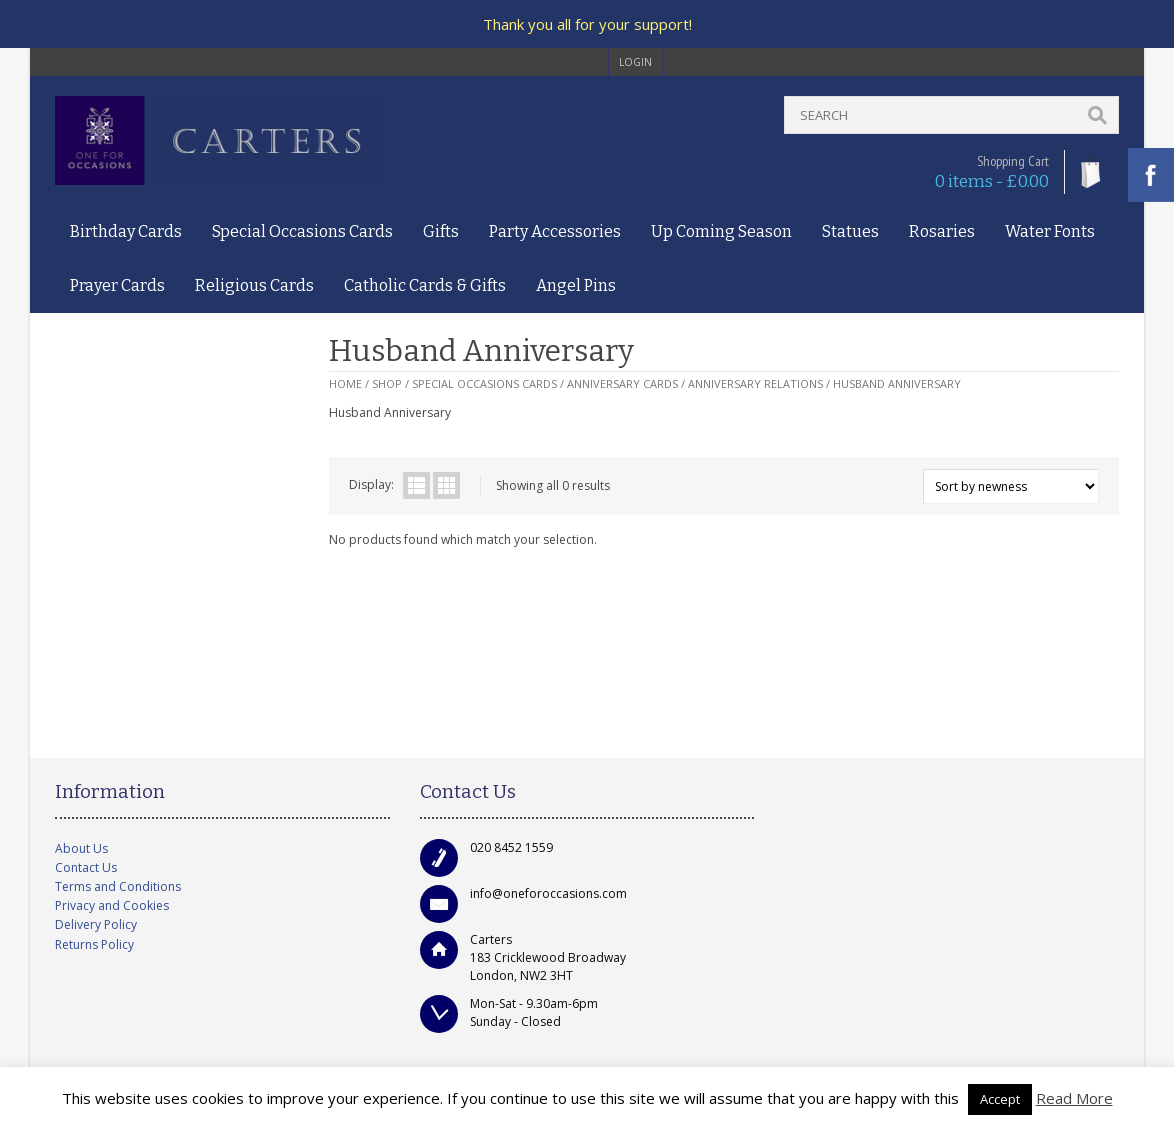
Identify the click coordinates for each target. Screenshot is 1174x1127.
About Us (81, 848)
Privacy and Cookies (112, 905)
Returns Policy (94, 944)
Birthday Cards (126, 231)
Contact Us (86, 867)
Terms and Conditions (118, 886)
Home (345, 383)
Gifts (441, 231)
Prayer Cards (117, 285)
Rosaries (942, 231)
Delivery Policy (96, 924)
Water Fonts (1050, 231)
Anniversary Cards (622, 383)
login (635, 62)
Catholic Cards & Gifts (425, 285)
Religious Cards (254, 285)
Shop (387, 383)
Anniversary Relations (755, 383)
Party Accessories (555, 231)
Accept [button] (1000, 1099)
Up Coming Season (721, 231)
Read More (1074, 1098)
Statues (850, 231)
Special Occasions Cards (302, 231)
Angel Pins (576, 285)
